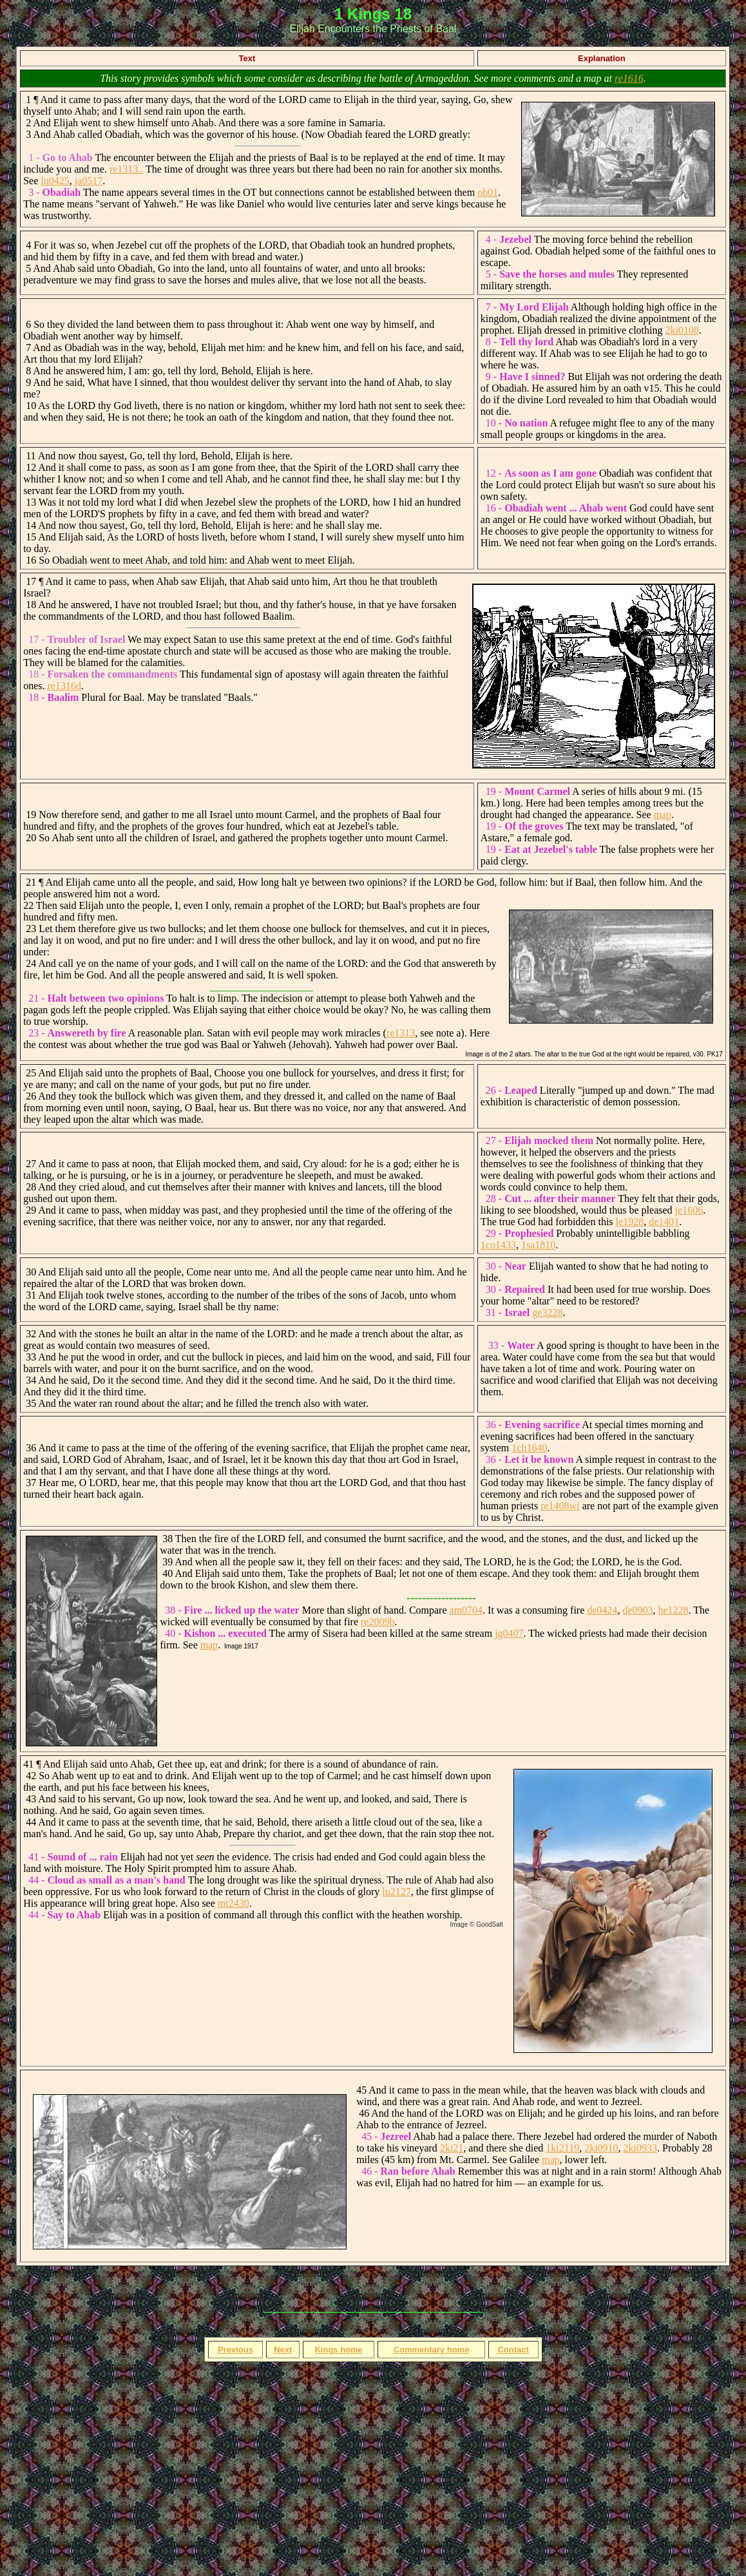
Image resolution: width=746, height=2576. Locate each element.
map (663, 814)
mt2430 (233, 1903)
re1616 (629, 78)
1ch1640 (529, 1447)
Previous (235, 2349)
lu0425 (55, 180)
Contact (512, 2349)
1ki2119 (562, 2147)
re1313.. (126, 169)
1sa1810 (538, 1244)
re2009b (377, 1621)
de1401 (664, 1221)
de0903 (637, 1610)
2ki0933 (640, 2147)
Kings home (338, 2349)
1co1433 (498, 1244)
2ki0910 (601, 2147)
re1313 (401, 1032)
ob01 (487, 192)
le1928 (630, 1221)
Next (283, 2349)
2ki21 (451, 2147)
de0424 (602, 1610)
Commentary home (432, 2349)
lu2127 (396, 1891)
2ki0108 (681, 330)
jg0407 (509, 1633)
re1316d (64, 685)
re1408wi (559, 1505)
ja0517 (89, 180)
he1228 (673, 1610)
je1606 (689, 1210)
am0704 (466, 1610)
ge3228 (547, 1312)
